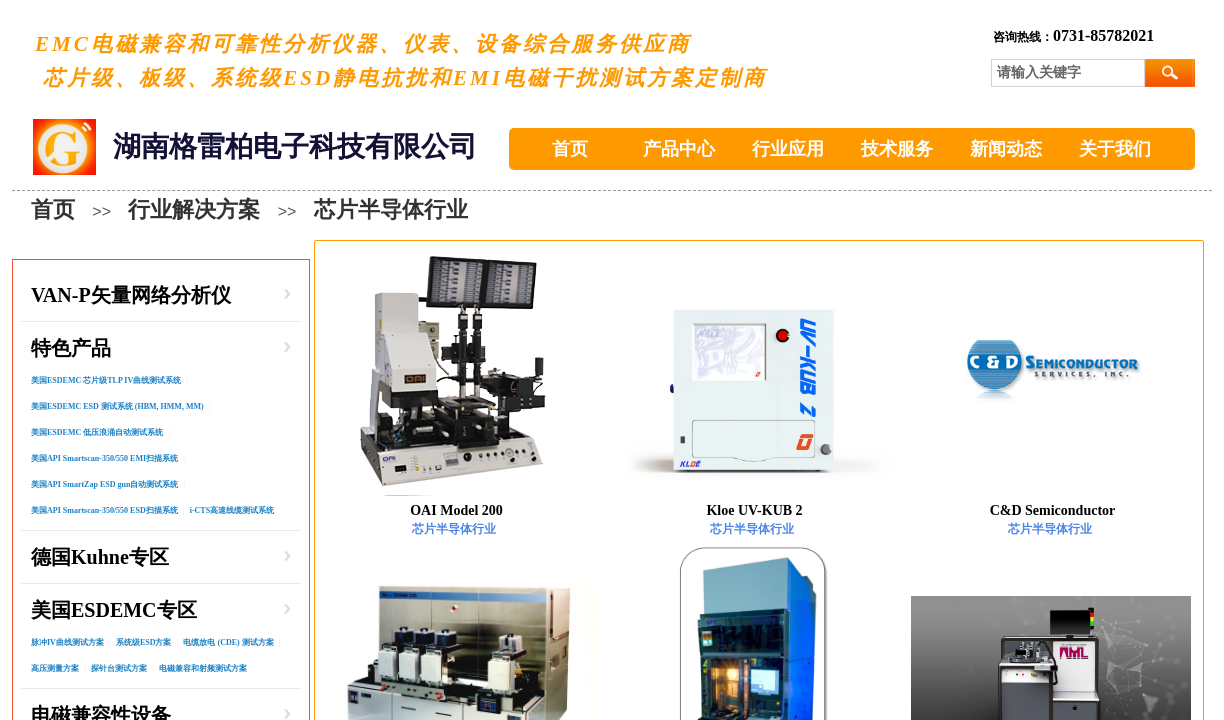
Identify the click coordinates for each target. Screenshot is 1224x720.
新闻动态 (1006, 149)
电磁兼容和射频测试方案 (203, 668)
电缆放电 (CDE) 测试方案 (228, 642)
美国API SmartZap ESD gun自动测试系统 (104, 484)
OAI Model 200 (456, 510)
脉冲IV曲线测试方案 (67, 642)
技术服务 (897, 149)
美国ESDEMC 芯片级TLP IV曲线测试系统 (106, 380)
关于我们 (1115, 149)
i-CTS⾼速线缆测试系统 (232, 510)
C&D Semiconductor (1053, 510)
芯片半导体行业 (391, 209)
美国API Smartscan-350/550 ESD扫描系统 (104, 510)
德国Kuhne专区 (100, 557)
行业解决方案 (194, 209)
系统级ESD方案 (144, 642)
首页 (570, 149)
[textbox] (1068, 73)
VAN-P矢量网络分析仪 (131, 295)
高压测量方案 (55, 668)
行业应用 (788, 149)
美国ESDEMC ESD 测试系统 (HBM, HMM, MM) (117, 406)
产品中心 (679, 149)
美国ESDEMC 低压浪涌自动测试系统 (97, 432)
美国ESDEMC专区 (114, 610)
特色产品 (71, 348)
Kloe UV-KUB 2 (754, 510)
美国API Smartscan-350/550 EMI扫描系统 (104, 458)
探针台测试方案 (119, 668)
